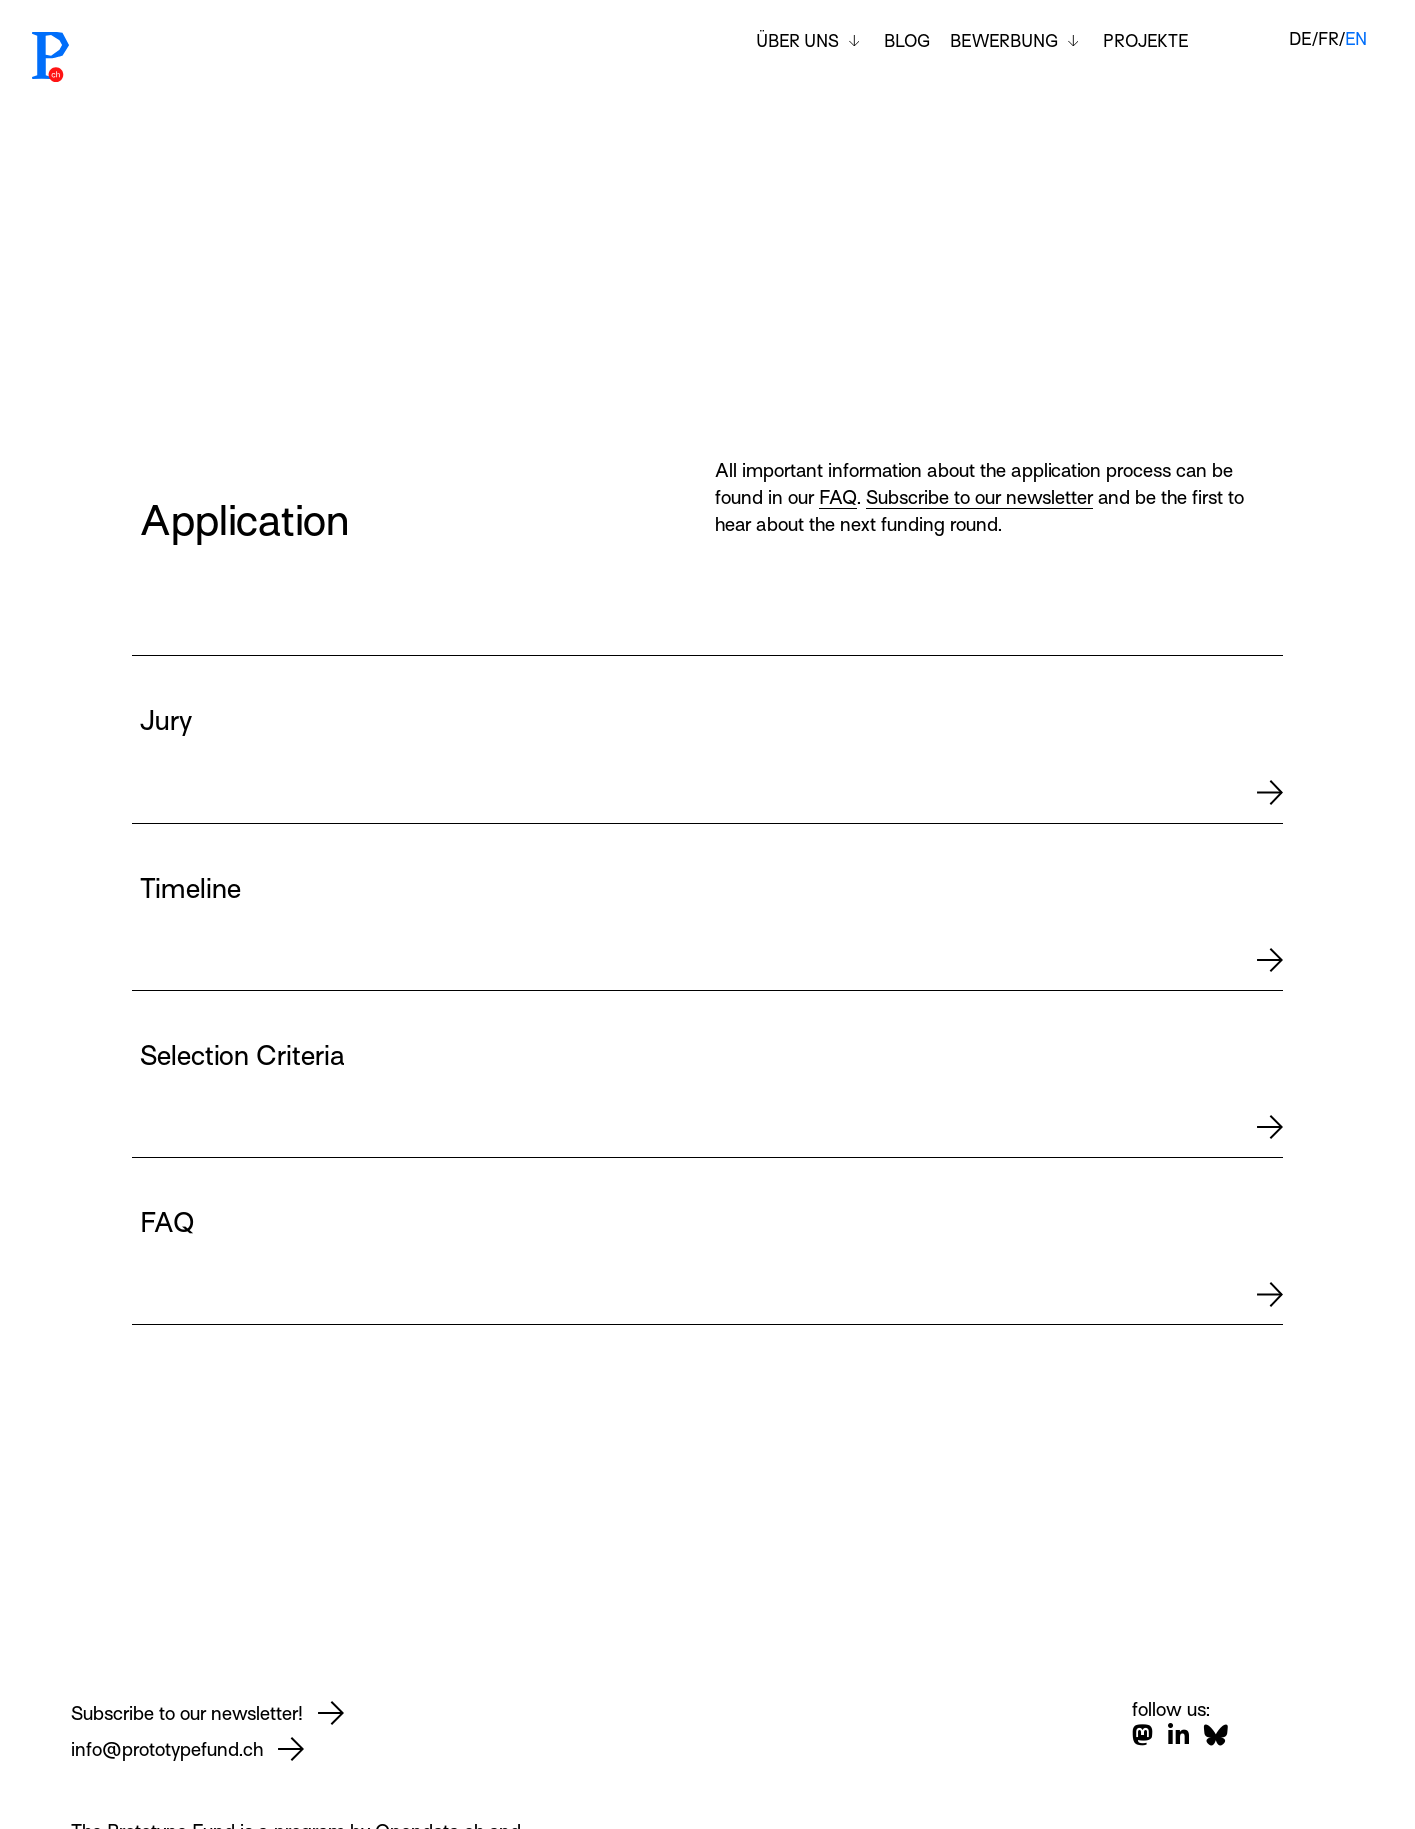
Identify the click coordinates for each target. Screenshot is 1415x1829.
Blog (907, 41)
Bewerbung (1004, 41)
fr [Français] (1328, 39)
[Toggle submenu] (854, 41)
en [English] (1356, 39)
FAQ (838, 497)
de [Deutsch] (1300, 39)
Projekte (1146, 41)
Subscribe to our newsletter (979, 497)
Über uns (797, 41)
